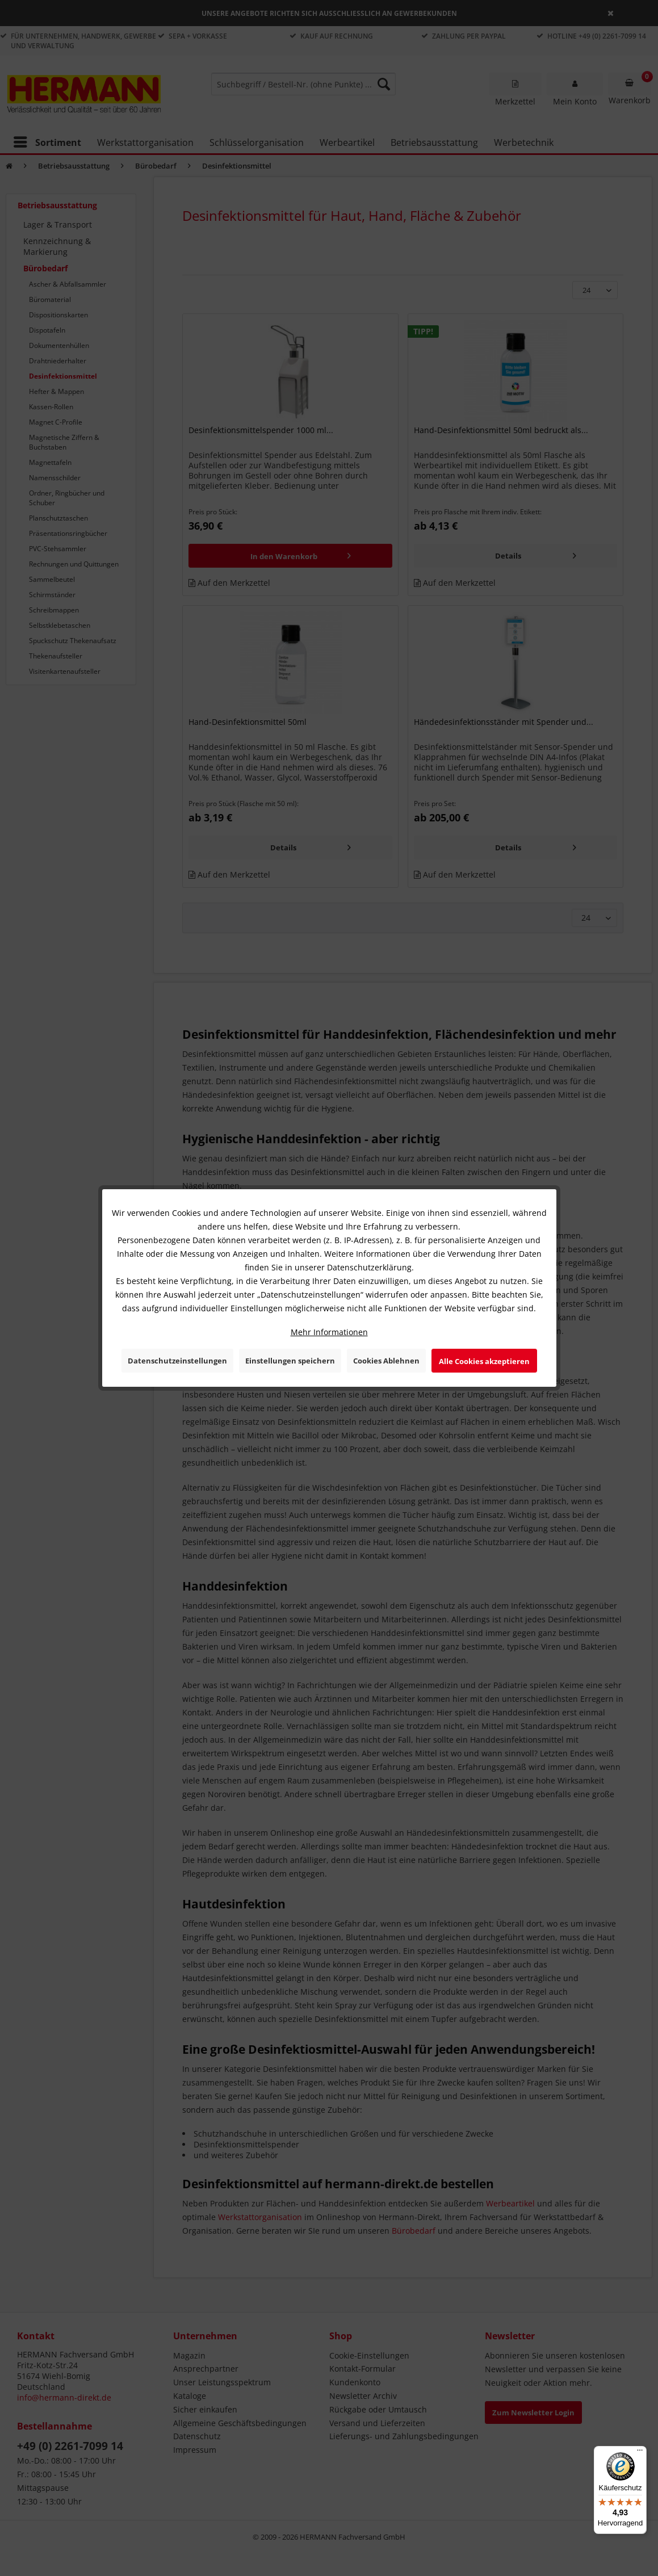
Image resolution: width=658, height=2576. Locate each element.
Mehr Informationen (329, 1332)
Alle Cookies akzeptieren (484, 1361)
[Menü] (640, 2453)
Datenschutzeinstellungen (177, 1361)
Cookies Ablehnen (386, 1361)
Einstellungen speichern (290, 1361)
